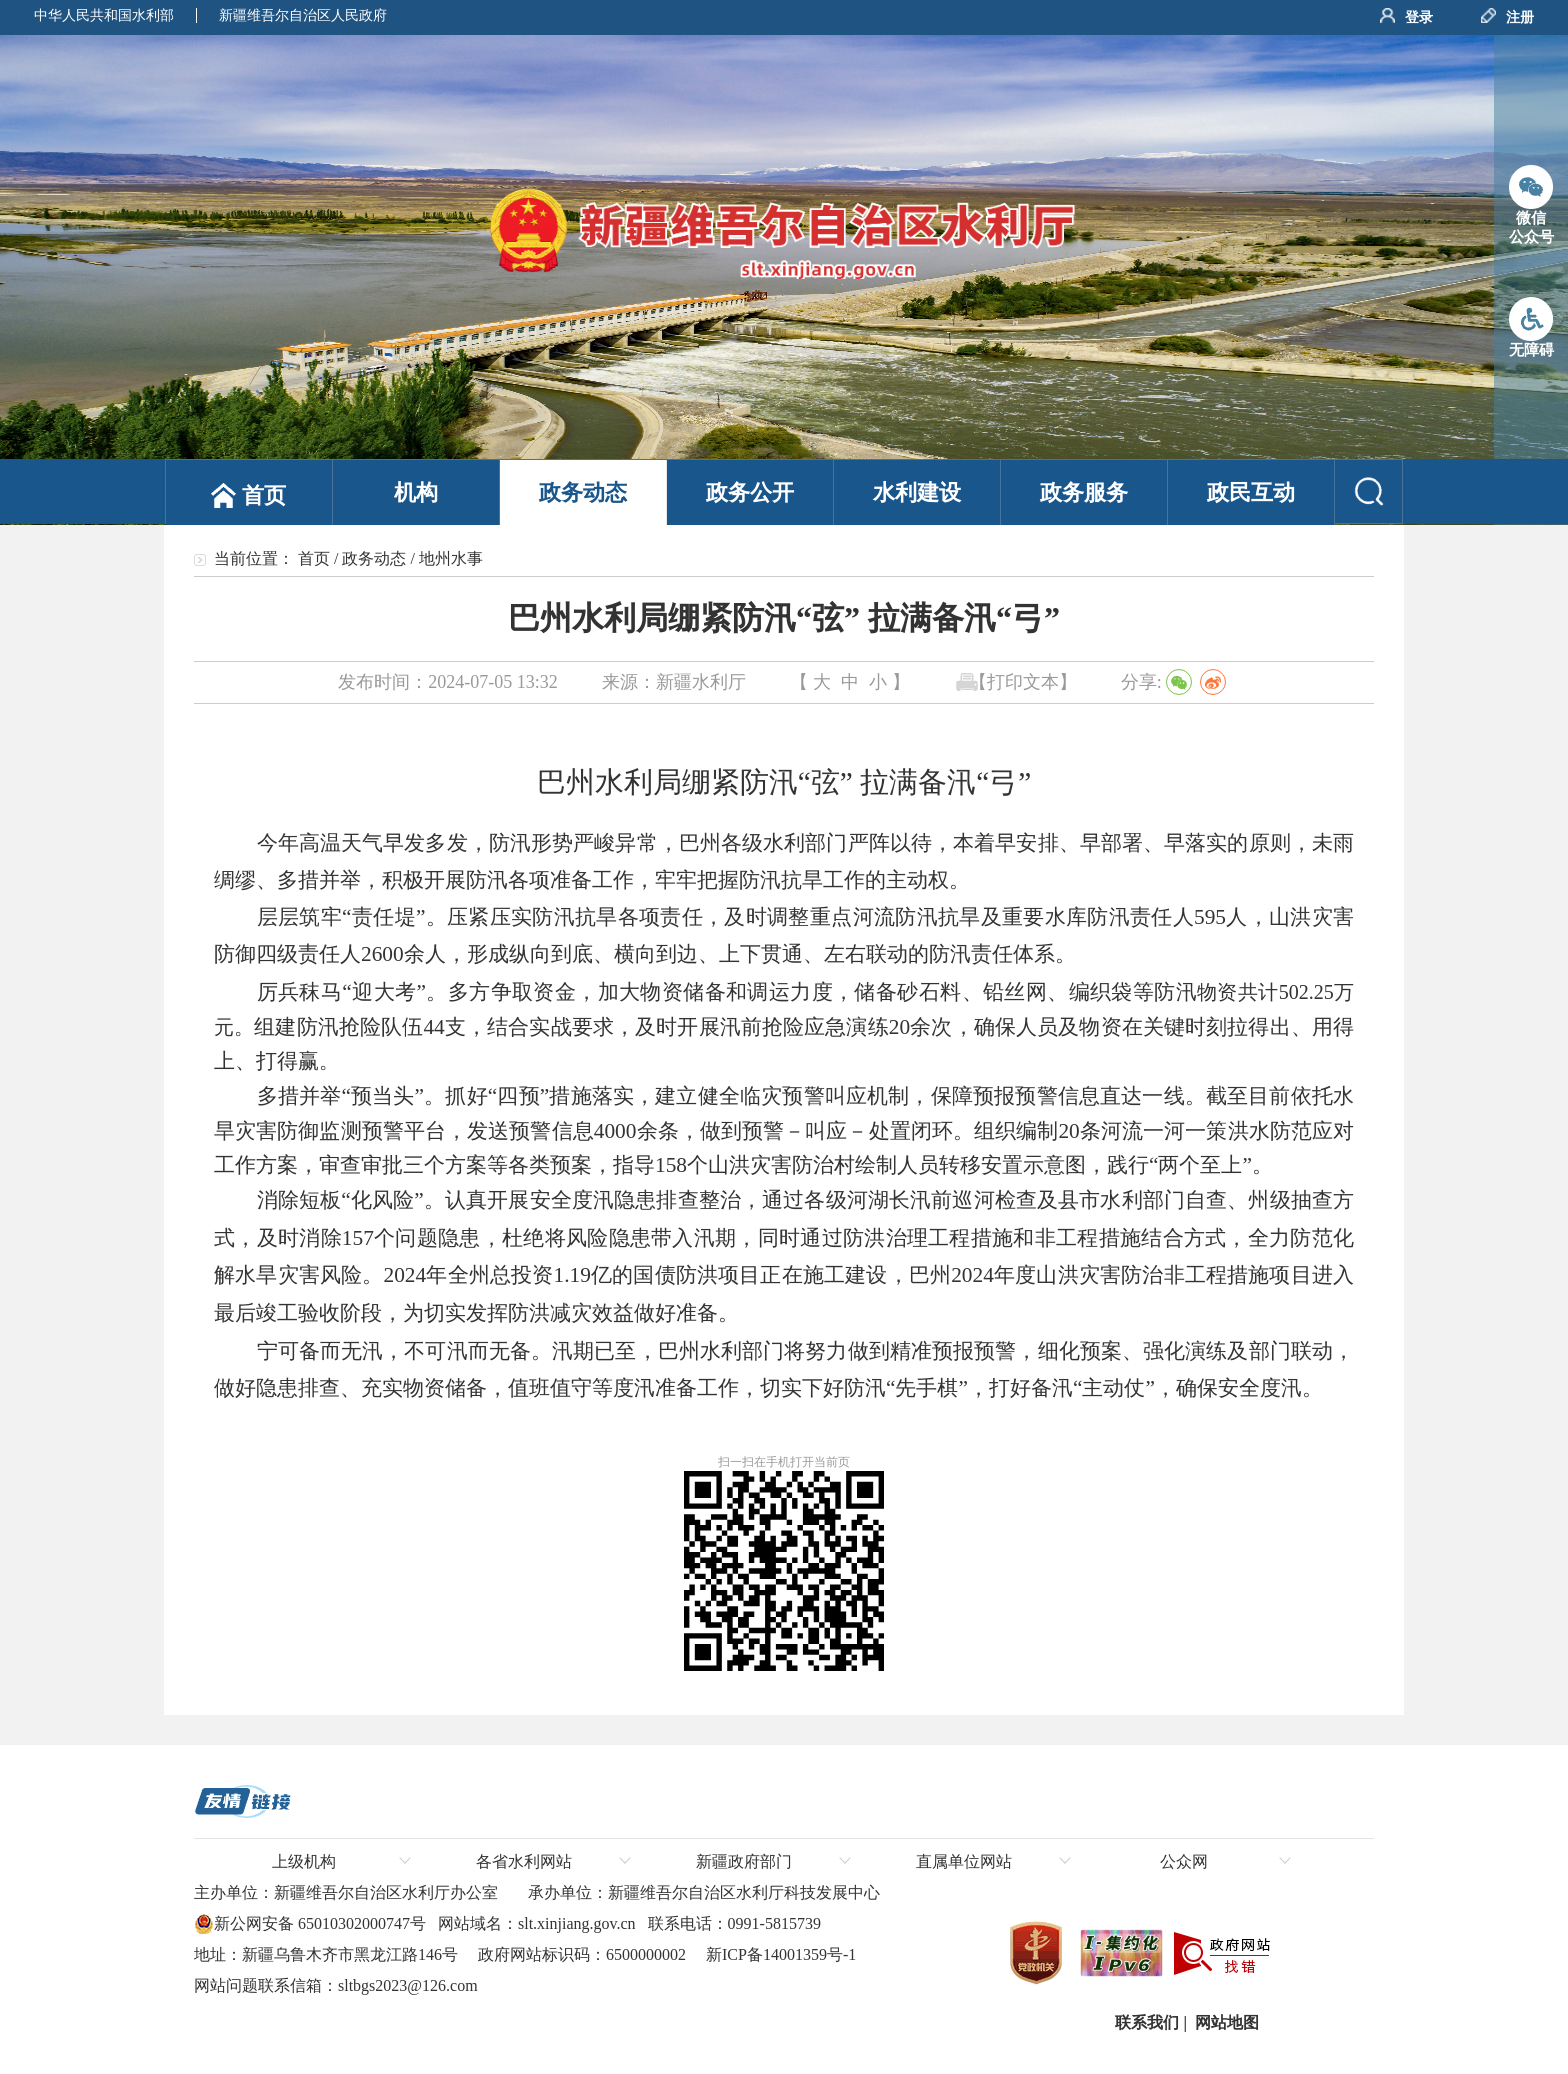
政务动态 (374, 558)
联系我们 (1145, 2022)
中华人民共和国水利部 (104, 15)
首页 (314, 558)
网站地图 (1225, 2022)
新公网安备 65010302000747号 (310, 1924)
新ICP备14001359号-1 (779, 1954)
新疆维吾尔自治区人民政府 (303, 15)
